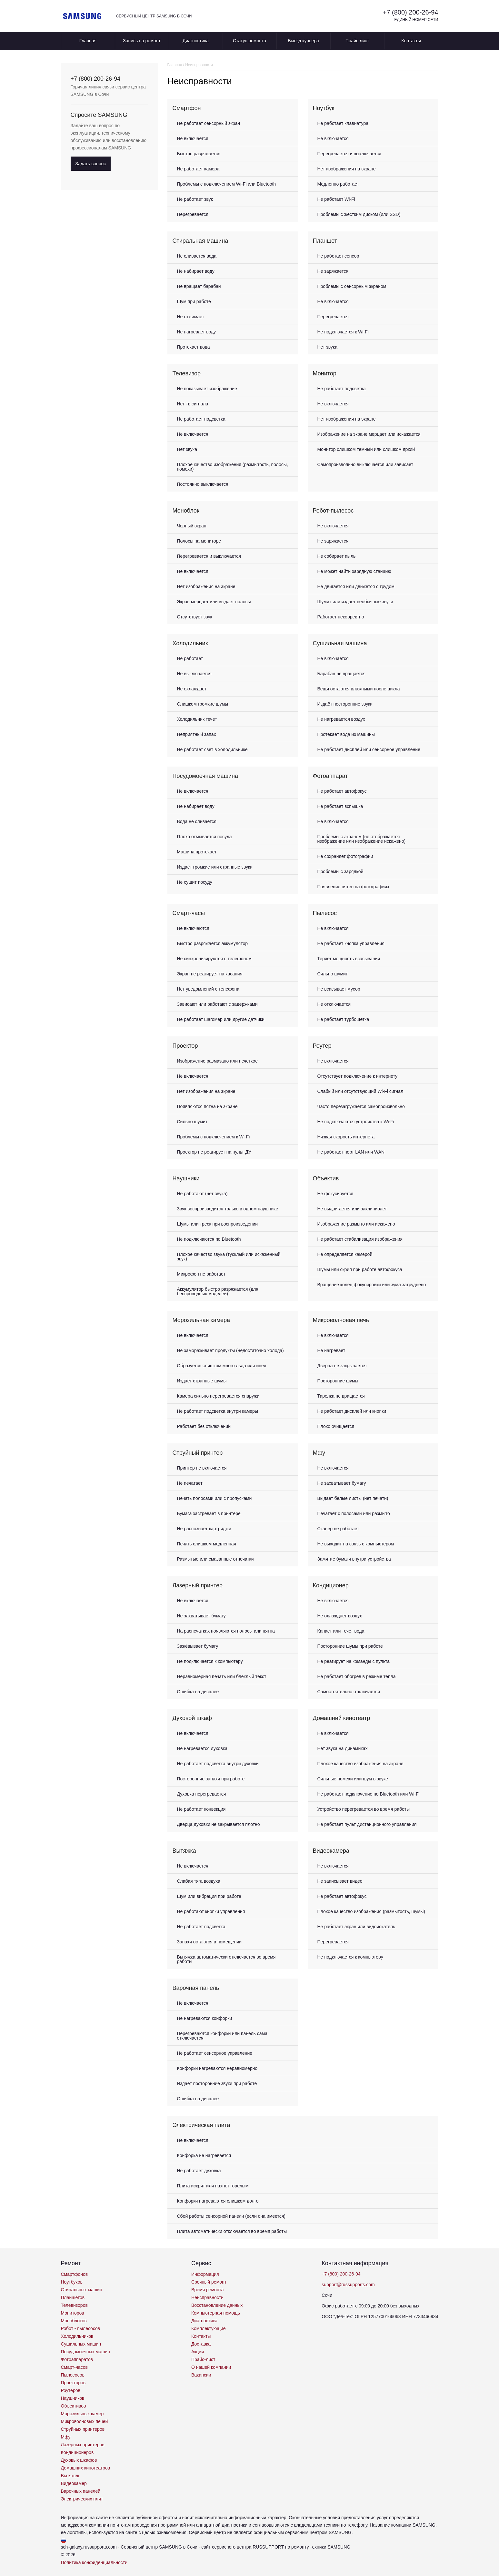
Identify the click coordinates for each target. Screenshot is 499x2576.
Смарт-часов (74, 2367)
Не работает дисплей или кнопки (351, 1411)
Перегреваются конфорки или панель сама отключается (222, 2036)
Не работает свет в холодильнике (212, 749)
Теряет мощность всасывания (348, 958)
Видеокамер (74, 2483)
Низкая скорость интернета (346, 1136)
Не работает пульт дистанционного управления (367, 1824)
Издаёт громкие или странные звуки (215, 867)
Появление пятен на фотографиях (353, 886)
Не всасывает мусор (338, 989)
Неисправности (207, 2297)
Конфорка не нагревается (204, 2155)
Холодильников (77, 2336)
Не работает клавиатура (342, 123)
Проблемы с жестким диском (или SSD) (359, 214)
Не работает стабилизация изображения (360, 1239)
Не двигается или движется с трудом (355, 586)
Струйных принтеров (83, 2429)
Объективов (73, 2405)
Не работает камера (198, 168)
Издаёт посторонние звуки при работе (217, 2083)
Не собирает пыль (336, 556)
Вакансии (201, 2374)
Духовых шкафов (79, 2460)
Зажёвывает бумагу (197, 1646)
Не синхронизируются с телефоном (214, 958)
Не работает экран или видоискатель (356, 1926)
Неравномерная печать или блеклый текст (221, 1676)
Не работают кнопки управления (211, 1911)
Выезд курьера (303, 40)
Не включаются (193, 928)
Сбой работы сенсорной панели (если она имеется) (231, 2216)
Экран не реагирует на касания (210, 973)
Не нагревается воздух (341, 719)
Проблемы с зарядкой (340, 871)
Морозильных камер (82, 2413)
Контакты (411, 40)
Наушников (73, 2398)
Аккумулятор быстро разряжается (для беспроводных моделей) (217, 1291)
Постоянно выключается (202, 484)
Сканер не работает (338, 1528)
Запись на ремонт (141, 40)
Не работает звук (195, 199)
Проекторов (73, 2382)
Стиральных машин (81, 2289)
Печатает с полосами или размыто (353, 1513)
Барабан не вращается (341, 673)
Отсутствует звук (194, 616)
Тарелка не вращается (341, 1396)
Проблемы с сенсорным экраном (351, 286)
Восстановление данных (217, 2305)
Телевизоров (74, 2305)
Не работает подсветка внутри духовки (218, 1763)
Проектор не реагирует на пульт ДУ (214, 1152)
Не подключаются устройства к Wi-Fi (355, 1121)
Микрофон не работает (201, 1274)
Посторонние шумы (337, 1380)
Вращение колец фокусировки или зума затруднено (371, 1284)
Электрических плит (82, 2498)
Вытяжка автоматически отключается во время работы (226, 1959)
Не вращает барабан (199, 286)
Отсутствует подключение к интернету (357, 1076)
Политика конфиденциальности (94, 2562)
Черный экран (191, 525)
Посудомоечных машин (85, 2351)
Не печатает (190, 1483)
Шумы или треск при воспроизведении (217, 1224)
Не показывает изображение (207, 388)
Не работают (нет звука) (202, 1193)
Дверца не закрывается (342, 1365)
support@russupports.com (348, 2284)
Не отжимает (190, 316)
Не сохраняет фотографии (345, 856)
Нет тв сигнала (192, 403)
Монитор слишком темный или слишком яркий (366, 449)
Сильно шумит (332, 973)
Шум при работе (194, 301)
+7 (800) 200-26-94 (410, 12)
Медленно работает (338, 184)
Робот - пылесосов (80, 2328)
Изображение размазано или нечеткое (217, 1061)
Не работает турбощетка (343, 1019)
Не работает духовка (199, 2170)
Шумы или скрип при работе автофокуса (359, 1269)
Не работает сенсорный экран (208, 123)
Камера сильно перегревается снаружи (218, 1396)
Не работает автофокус (342, 791)
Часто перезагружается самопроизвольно (361, 1106)
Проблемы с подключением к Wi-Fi (213, 1136)
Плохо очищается (335, 1426)
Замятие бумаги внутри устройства (354, 1559)
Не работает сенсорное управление (215, 2053)
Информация (205, 2274)
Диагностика (196, 40)
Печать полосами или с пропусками (214, 1498)
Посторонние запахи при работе (211, 1778)
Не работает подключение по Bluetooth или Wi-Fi (368, 1794)
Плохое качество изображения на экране (360, 1763)
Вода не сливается (196, 821)
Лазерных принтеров (83, 2444)
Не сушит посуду (194, 882)
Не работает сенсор (338, 256)
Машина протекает (197, 851)
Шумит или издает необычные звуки (355, 601)
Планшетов (73, 2297)
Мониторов (72, 2313)
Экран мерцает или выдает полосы (214, 601)
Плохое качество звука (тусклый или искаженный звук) (229, 1256)
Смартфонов (74, 2274)
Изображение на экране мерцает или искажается (369, 434)
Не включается (192, 138)
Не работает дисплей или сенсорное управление (368, 749)
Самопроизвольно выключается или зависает (365, 464)
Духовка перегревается (201, 1794)
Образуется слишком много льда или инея (221, 1365)
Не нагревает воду (196, 331)
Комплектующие (208, 2328)
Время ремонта (207, 2289)
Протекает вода (193, 347)
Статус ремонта (249, 40)
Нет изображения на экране (346, 168)
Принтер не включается (202, 1468)
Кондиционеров (77, 2452)
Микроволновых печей (84, 2421)
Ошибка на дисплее (198, 1691)
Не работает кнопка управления (350, 943)
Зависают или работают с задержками (217, 1004)
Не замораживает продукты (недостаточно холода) (230, 1350)
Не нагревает (331, 1350)
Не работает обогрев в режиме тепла (356, 1676)
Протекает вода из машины (346, 734)
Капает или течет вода (340, 1631)
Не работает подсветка (201, 419)
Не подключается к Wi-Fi (343, 331)
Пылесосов (73, 2374)
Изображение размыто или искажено (356, 1224)
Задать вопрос (90, 163)
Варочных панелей (81, 2491)
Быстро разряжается (198, 153)
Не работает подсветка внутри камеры (217, 1411)
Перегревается (192, 214)
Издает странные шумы (202, 1380)
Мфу (66, 2436)
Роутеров (70, 2390)
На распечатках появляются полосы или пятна (226, 1631)
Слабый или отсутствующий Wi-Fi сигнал (360, 1091)
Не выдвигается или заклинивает (352, 1208)
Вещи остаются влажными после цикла (358, 688)
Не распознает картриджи (204, 1528)
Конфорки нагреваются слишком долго (218, 2201)
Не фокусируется (335, 1193)
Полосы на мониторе (199, 541)
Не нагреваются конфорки (204, 2018)
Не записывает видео (340, 1881)
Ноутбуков (72, 2282)
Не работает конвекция (201, 1809)
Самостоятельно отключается (348, 1691)
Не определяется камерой (345, 1254)
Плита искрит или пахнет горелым (213, 2185)
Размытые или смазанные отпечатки (215, 1559)
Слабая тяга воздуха (198, 1881)
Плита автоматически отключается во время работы (232, 2231)
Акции (197, 2351)
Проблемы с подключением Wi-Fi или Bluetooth (226, 184)
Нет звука (327, 347)
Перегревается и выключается (349, 153)
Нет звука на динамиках (342, 1748)
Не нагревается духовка (202, 1748)
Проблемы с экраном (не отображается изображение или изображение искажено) (361, 839)
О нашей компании (211, 2367)
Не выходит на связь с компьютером (355, 1543)
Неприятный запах (196, 734)
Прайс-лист (203, 2359)
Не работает (190, 658)
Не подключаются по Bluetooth (209, 1239)
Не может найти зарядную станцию (354, 571)
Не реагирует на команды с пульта (353, 1661)
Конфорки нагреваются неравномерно (217, 2068)
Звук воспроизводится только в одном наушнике (227, 1208)
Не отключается (334, 1004)
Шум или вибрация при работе (209, 1896)
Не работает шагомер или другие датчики (220, 1019)
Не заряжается (333, 271)
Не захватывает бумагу (341, 1483)
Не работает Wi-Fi (336, 199)
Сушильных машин (81, 2344)
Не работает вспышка (340, 806)
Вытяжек (70, 2475)
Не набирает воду (196, 271)
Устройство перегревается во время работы (363, 1809)
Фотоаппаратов (77, 2359)
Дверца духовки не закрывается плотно (218, 1824)
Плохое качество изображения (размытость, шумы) (371, 1911)
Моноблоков (74, 2320)
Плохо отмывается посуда (204, 836)
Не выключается (194, 673)
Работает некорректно (340, 616)
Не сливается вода (197, 256)
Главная (87, 40)
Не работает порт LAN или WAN (351, 1152)
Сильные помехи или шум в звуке (352, 1778)
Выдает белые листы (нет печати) (352, 1498)
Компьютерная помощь (215, 2313)
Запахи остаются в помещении (209, 1941)
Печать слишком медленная (206, 1543)
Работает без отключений (204, 1426)
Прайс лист (357, 40)
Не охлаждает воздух (339, 1615)
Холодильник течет (197, 719)
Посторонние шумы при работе (350, 1646)
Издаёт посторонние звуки (345, 704)
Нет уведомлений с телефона (208, 989)
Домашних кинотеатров (85, 2467)
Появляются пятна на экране (207, 1106)
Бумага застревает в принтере (209, 1513)
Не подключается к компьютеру (210, 1661)
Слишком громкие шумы (202, 704)
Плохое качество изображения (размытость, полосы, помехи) (232, 467)
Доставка (201, 2344)
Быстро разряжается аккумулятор (212, 943)
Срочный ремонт (208, 2282)
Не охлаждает (191, 688)
